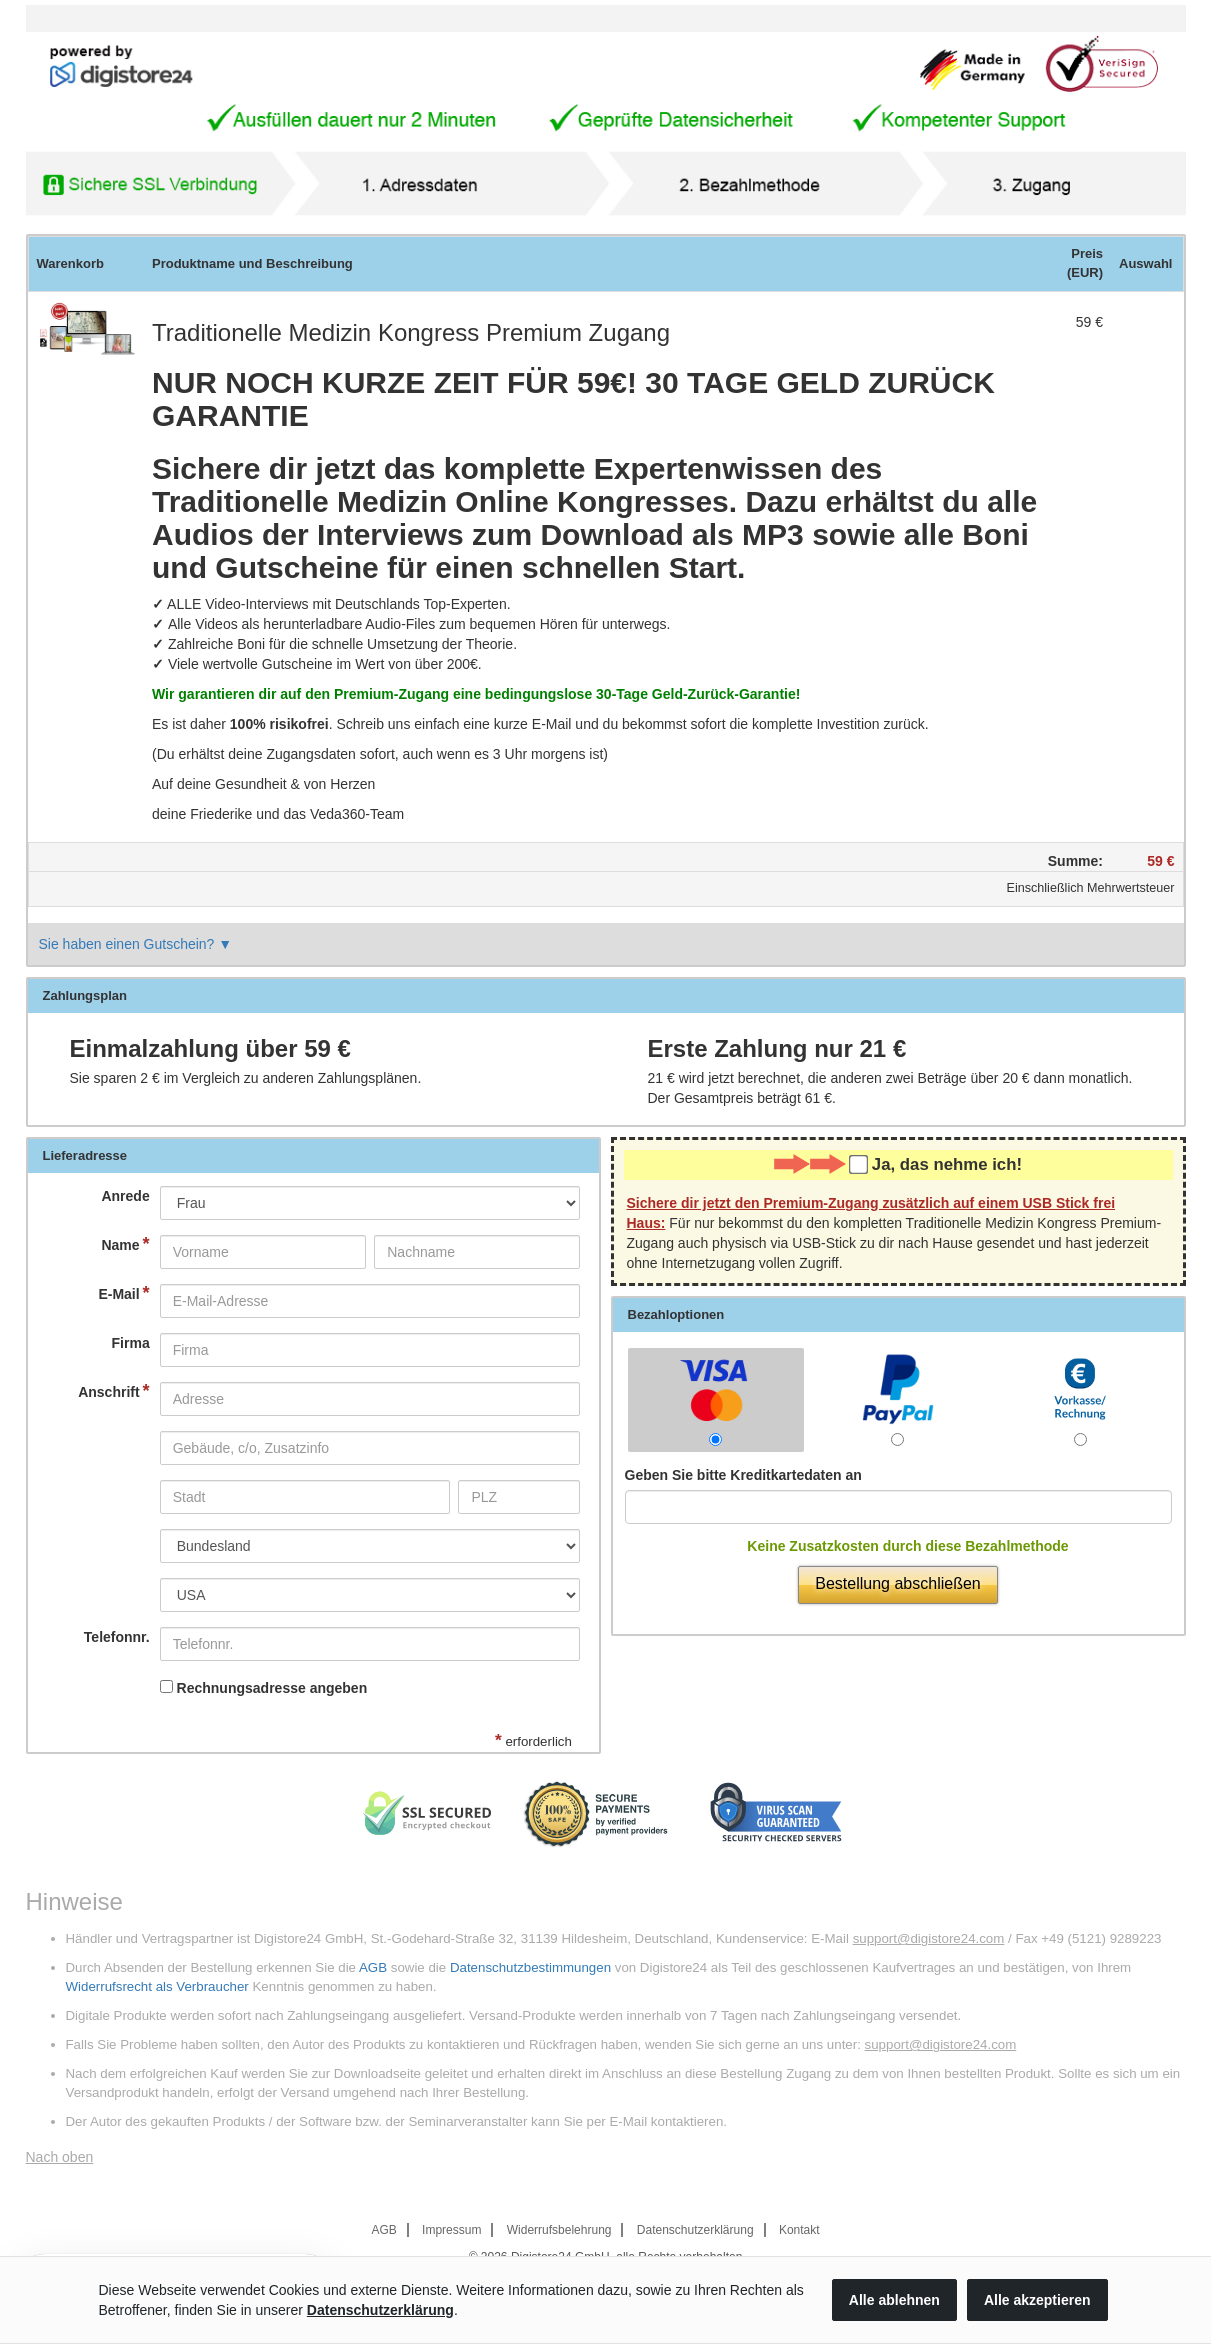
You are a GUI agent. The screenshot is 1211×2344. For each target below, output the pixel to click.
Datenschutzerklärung (695, 2230)
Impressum (451, 2230)
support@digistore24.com (929, 1938)
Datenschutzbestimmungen (530, 1967)
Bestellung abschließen (897, 1583)
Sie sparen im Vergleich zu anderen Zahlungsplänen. (246, 1078)
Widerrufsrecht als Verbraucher (157, 1986)
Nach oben (60, 2157)
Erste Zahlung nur (777, 1049)
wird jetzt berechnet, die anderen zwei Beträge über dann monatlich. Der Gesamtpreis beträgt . (890, 1088)
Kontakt (799, 2230)
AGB (373, 1967)
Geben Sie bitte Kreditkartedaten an (743, 1475)
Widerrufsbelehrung (559, 2230)
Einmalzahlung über (210, 1049)
